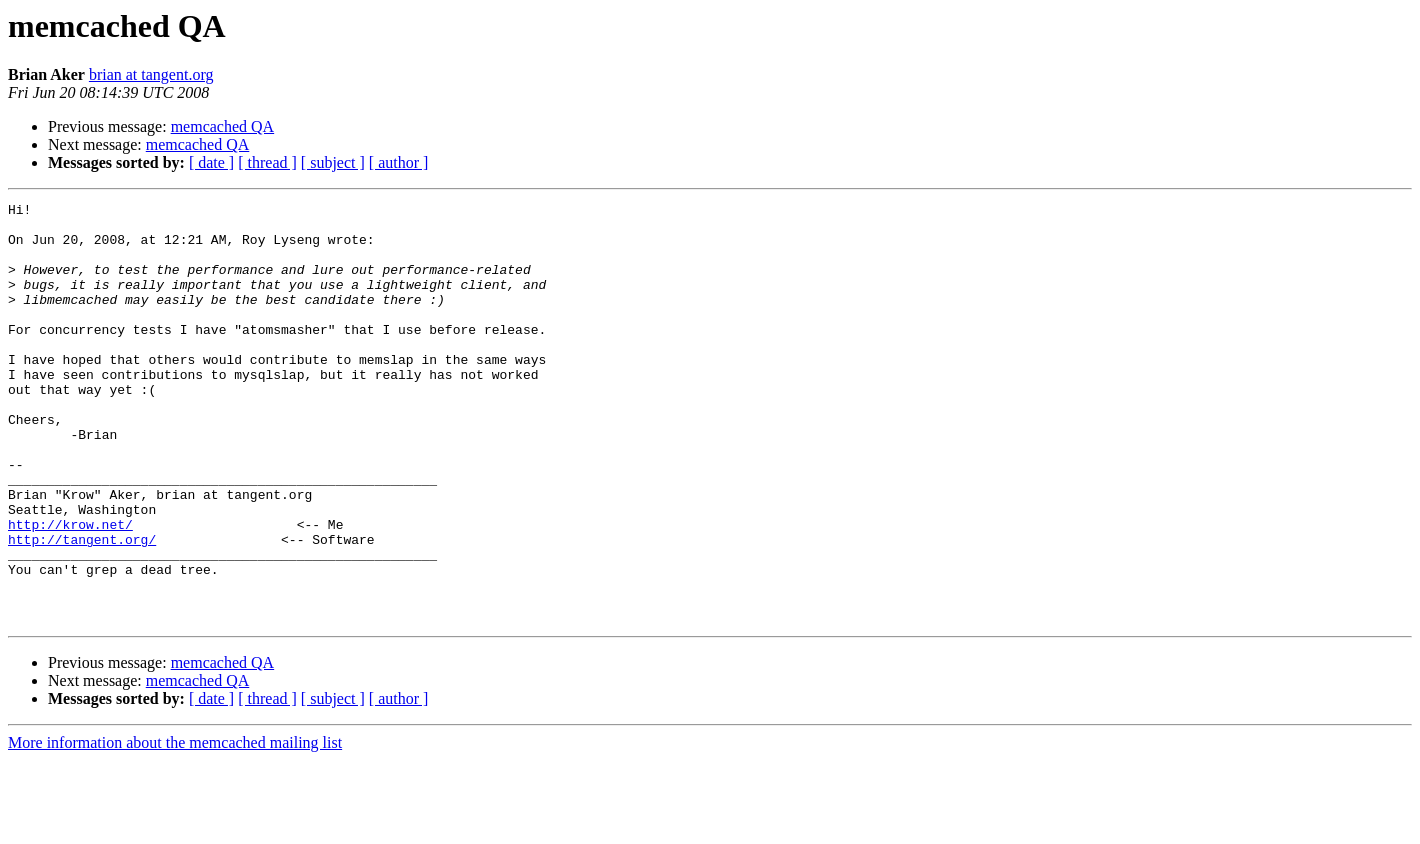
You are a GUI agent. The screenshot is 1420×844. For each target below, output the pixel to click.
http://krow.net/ (70, 590)
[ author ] (399, 162)
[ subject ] (333, 162)
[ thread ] (267, 162)
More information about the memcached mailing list (175, 826)
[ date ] (211, 162)
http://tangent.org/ (82, 608)
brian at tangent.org (151, 74)
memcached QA (223, 126)
